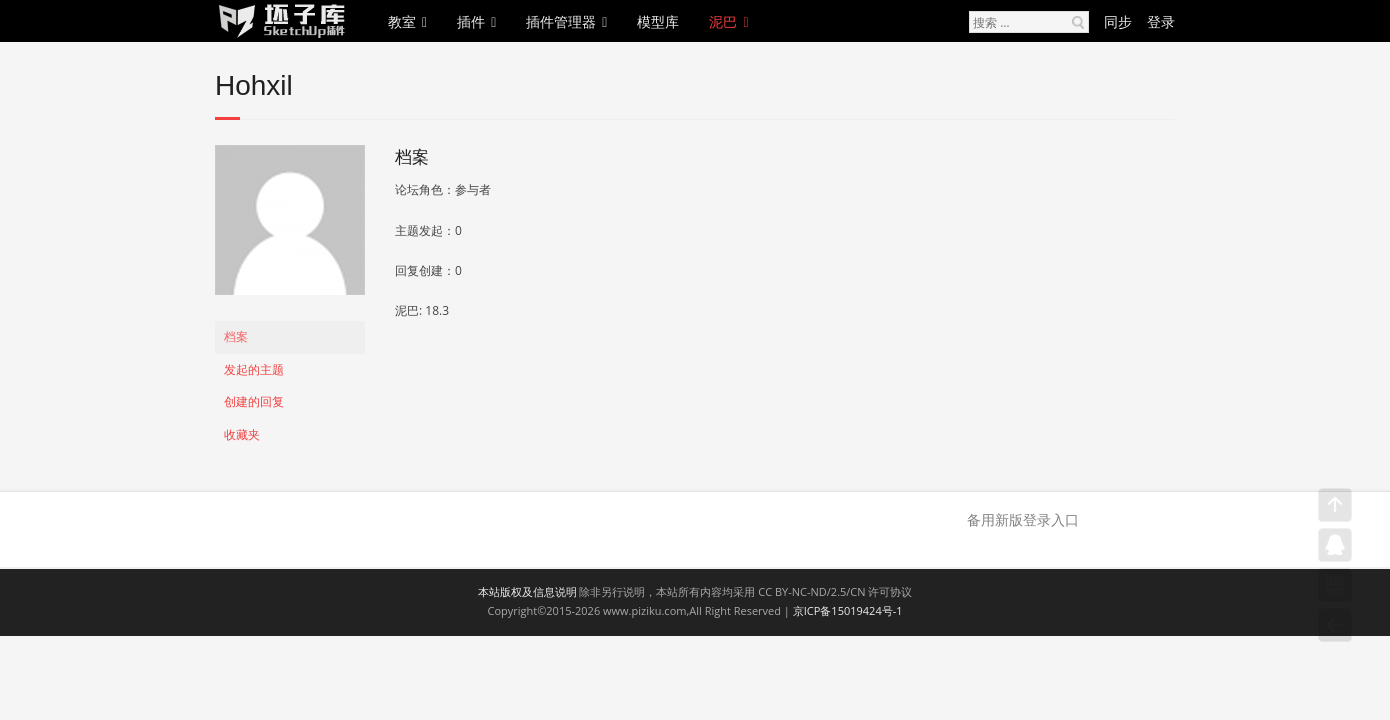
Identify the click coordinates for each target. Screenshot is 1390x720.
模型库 (658, 21)
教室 (402, 21)
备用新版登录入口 (1023, 519)
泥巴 (723, 21)
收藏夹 (242, 434)
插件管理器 (561, 21)
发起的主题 (254, 369)
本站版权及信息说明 (527, 591)
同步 (1118, 21)
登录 (1161, 21)
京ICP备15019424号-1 (848, 610)
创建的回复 (254, 401)
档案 (236, 336)
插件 (471, 21)
